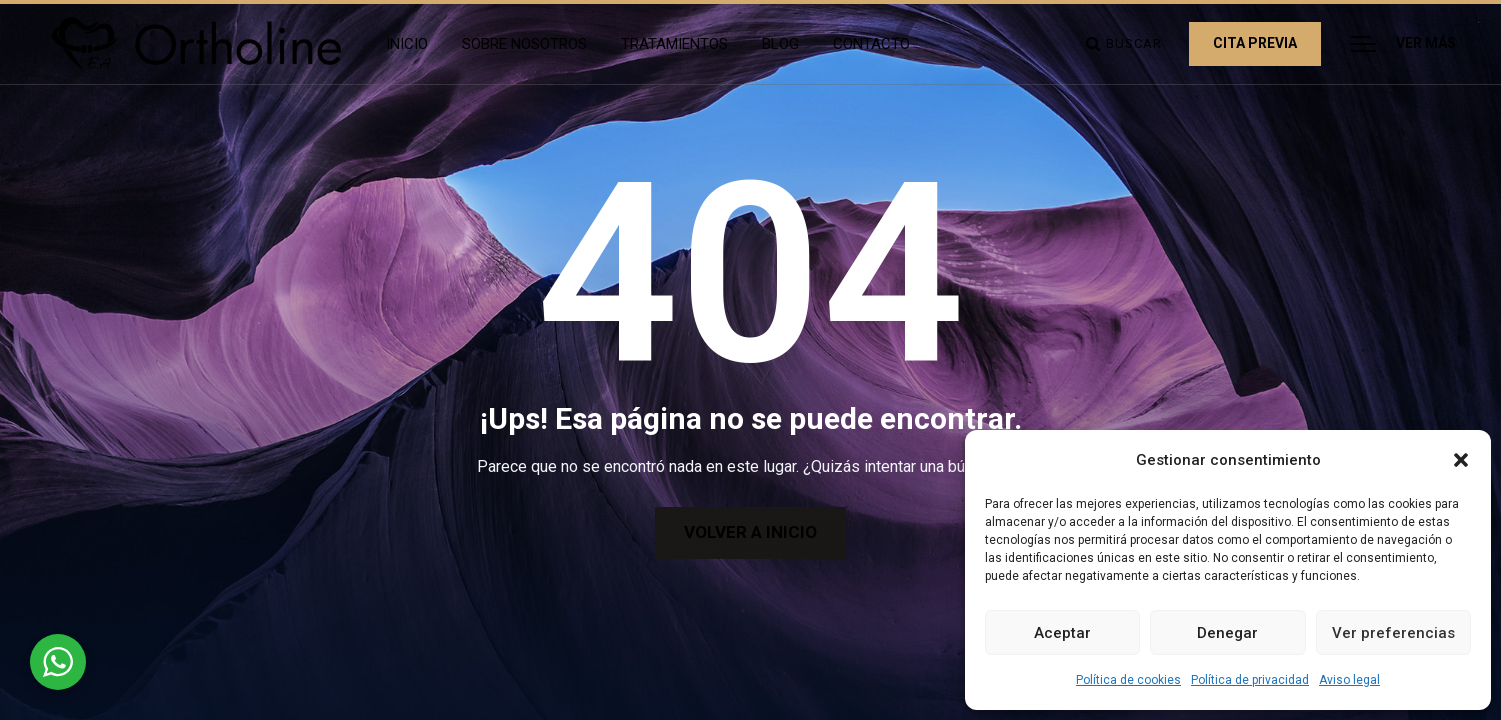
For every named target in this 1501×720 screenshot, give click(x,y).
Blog (780, 44)
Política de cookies (1128, 680)
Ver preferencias (1393, 633)
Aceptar (1062, 633)
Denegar (1227, 633)
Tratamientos (674, 44)
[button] (1461, 460)
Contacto (871, 44)
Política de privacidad (1250, 680)
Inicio (407, 44)
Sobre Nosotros (524, 44)
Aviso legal (1349, 680)
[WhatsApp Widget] (58, 662)
